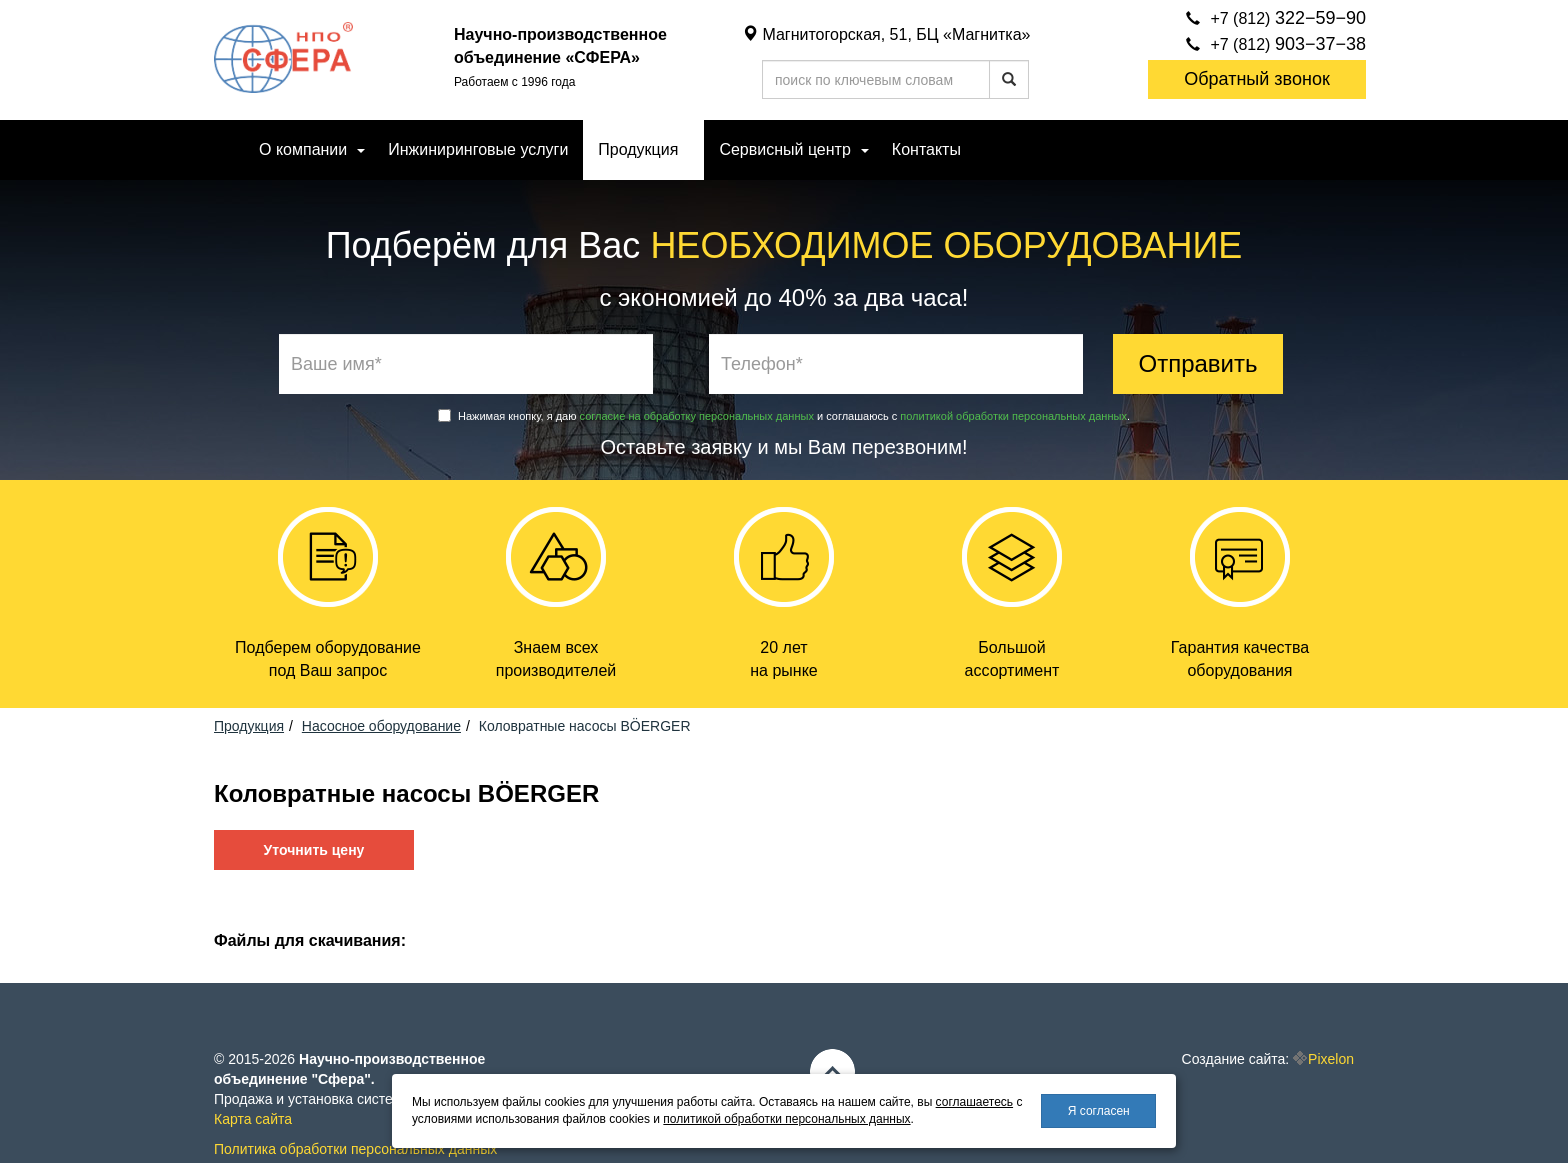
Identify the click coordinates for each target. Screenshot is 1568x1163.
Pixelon (1331, 1059)
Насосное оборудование (381, 726)
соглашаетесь (974, 1102)
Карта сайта (253, 1119)
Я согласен (1099, 1111)
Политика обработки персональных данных (355, 1149)
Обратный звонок (1257, 79)
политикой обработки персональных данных (1013, 416)
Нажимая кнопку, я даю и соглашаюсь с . (784, 415)
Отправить (1197, 363)
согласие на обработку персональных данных (697, 416)
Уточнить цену (314, 850)
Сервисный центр (784, 149)
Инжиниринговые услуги (478, 149)
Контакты (926, 149)
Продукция (638, 149)
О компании (303, 149)
